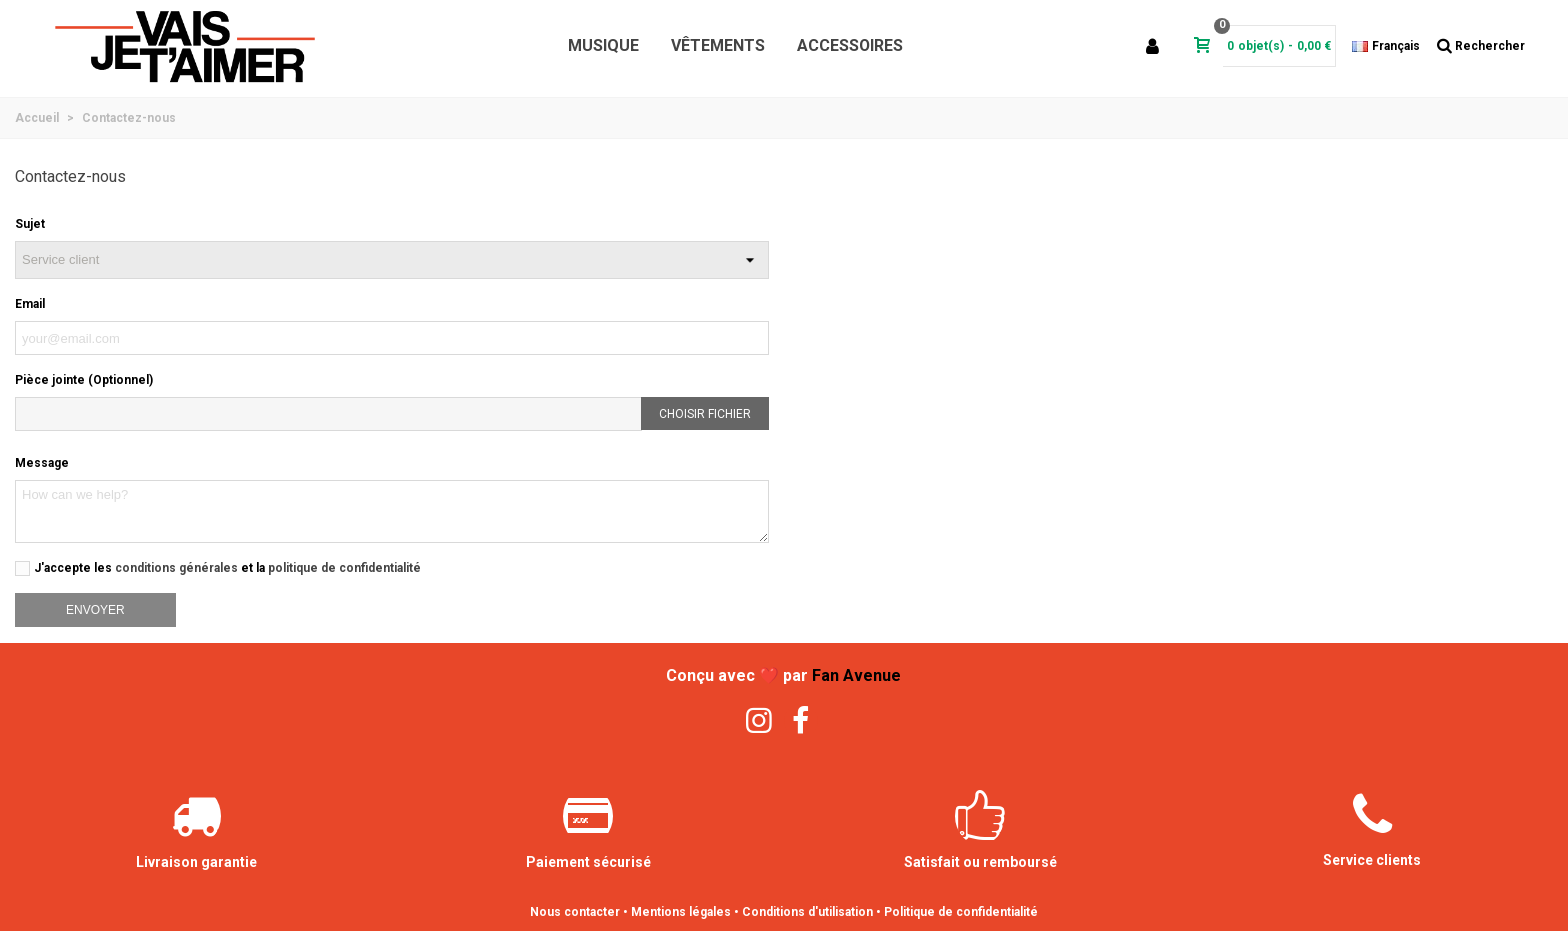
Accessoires (850, 45)
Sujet (30, 224)
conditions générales (176, 568)
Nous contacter (575, 912)
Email (30, 304)
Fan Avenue (856, 675)
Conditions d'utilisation (807, 912)
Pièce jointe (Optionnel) (84, 380)
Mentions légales (681, 912)
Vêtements (718, 45)
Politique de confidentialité (961, 912)
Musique (603, 45)
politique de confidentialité (344, 568)
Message (42, 463)
